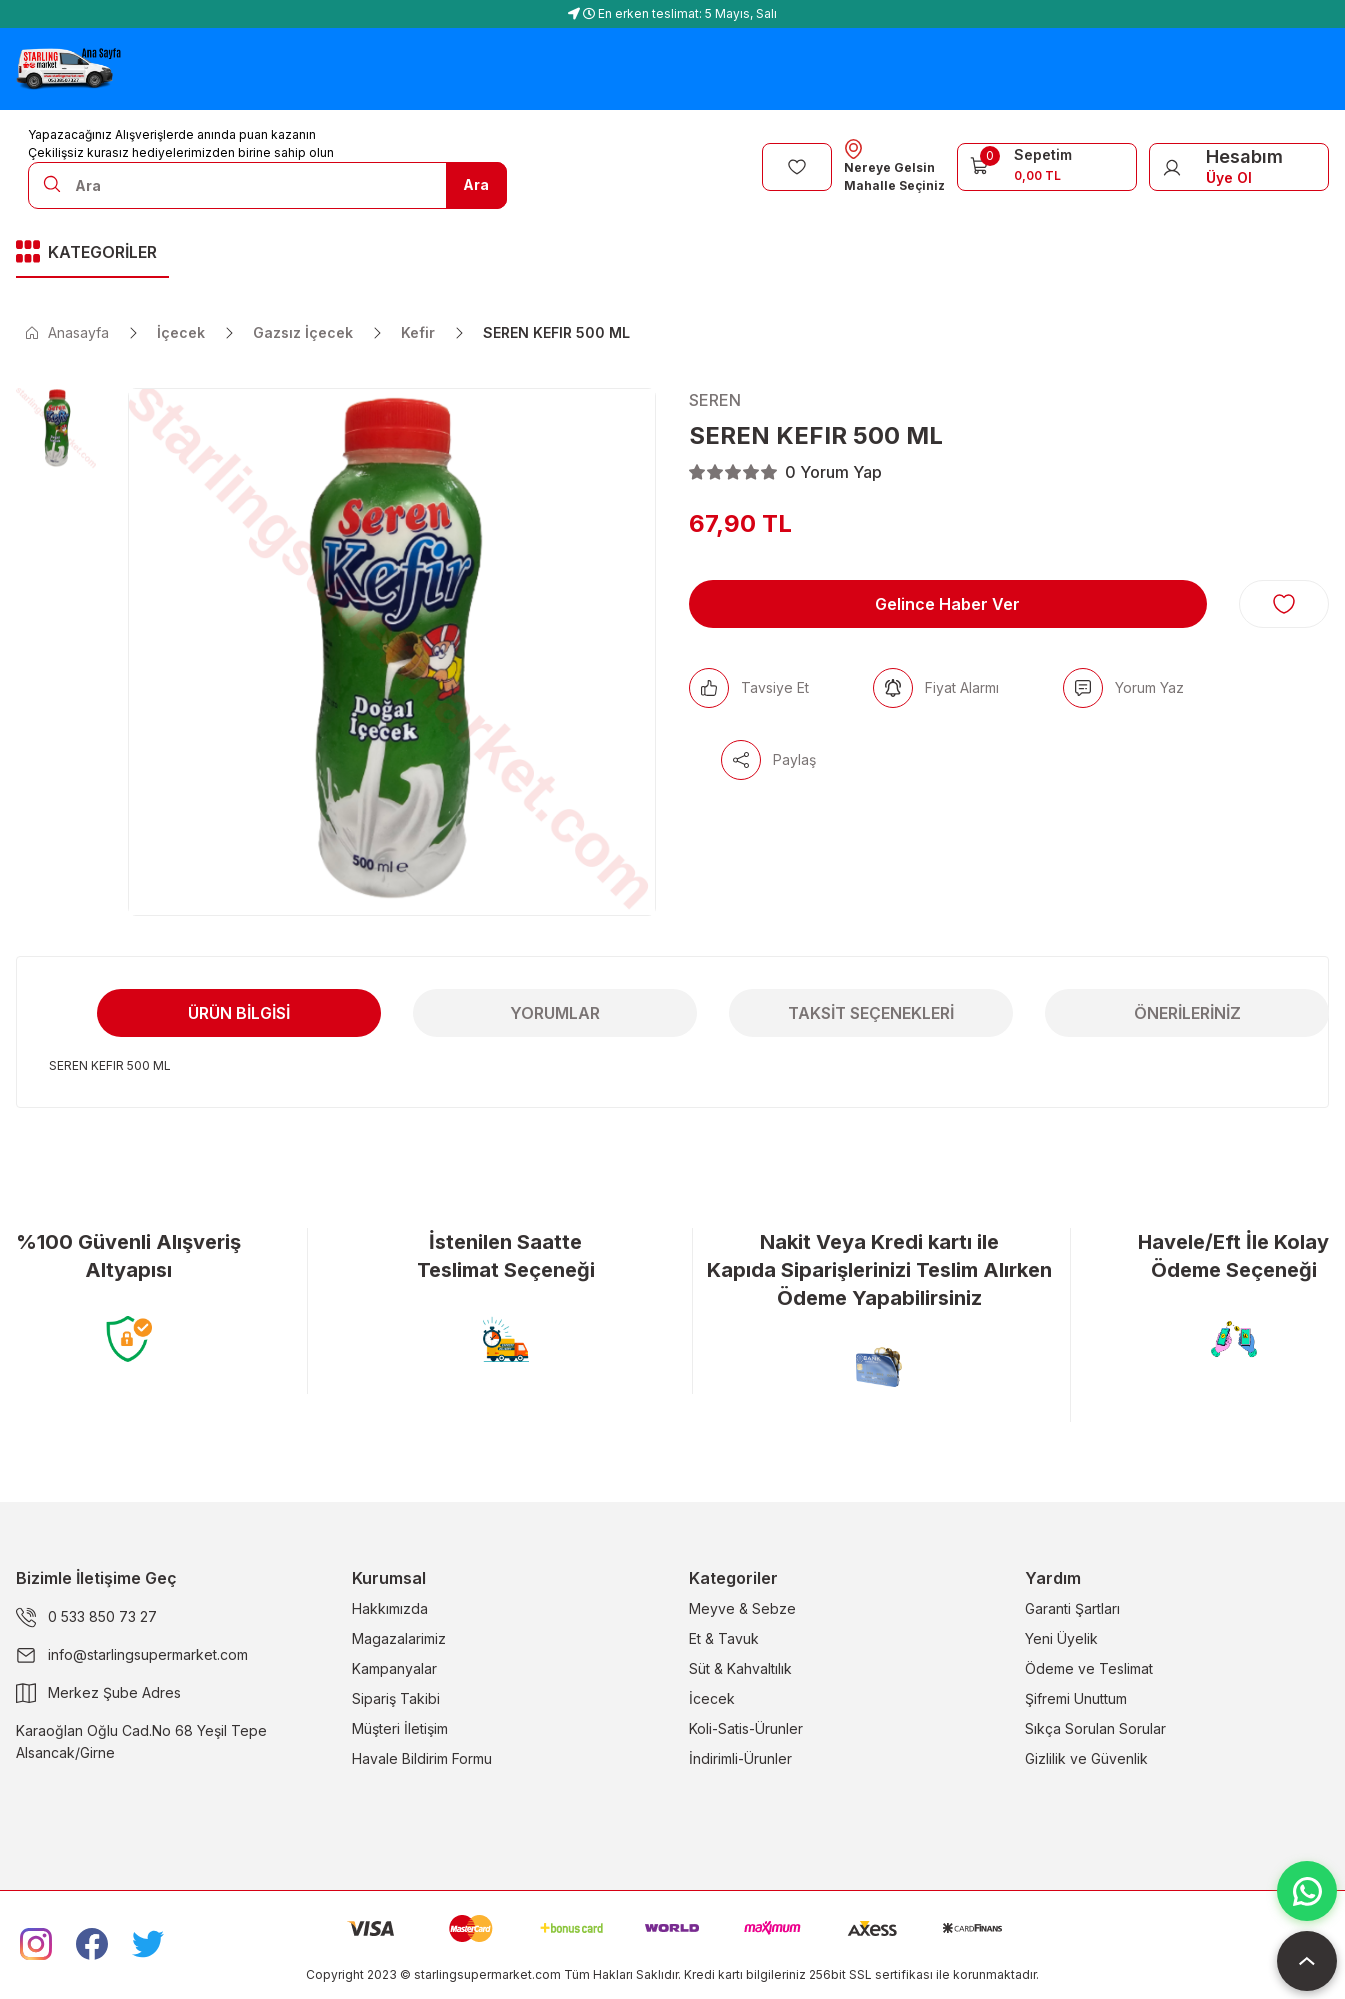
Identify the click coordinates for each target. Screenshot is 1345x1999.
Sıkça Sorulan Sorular (1095, 1728)
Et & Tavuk (724, 1638)
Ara (476, 184)
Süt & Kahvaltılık (740, 1668)
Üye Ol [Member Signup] (1229, 177)
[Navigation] (92, 253)
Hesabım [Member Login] (1244, 156)
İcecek (712, 1698)
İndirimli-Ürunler (740, 1758)
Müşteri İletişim (400, 1728)
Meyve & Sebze (742, 1608)
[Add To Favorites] (1284, 604)
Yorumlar (555, 1013)
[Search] (267, 185)
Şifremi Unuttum (1076, 1698)
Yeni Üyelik (1061, 1638)
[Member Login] (1172, 167)
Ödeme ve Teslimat (1089, 1668)
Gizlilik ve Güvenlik (1086, 1758)
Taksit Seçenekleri (871, 1013)
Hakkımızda (390, 1608)
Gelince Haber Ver (947, 604)
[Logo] (68, 69)
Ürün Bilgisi (239, 1013)
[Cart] (1047, 165)
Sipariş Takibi (396, 1698)
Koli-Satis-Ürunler (746, 1728)
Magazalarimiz (399, 1638)
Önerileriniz (1187, 1013)
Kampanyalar (394, 1668)
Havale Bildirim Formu (422, 1758)
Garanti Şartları (1072, 1608)
